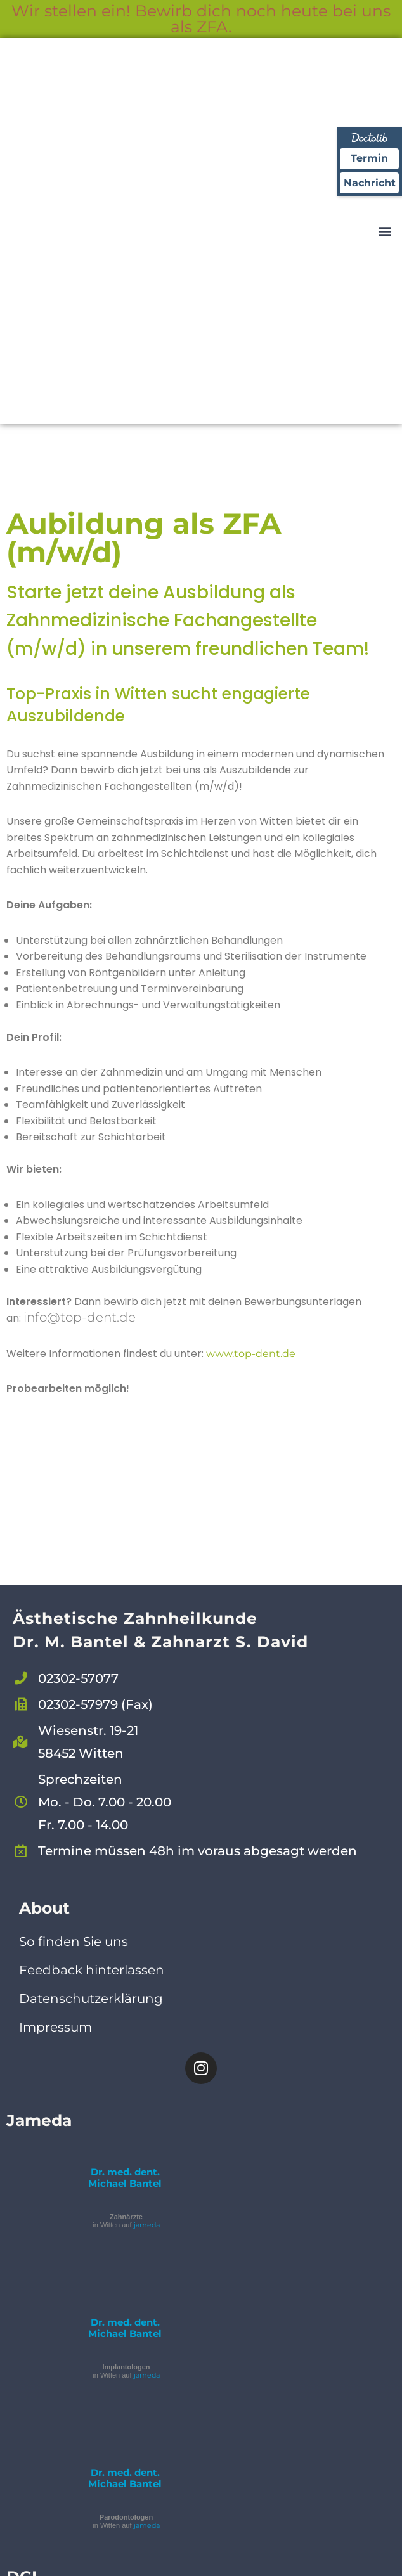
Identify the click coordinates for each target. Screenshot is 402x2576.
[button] (385, 231)
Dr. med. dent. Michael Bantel (125, 2179)
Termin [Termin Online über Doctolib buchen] (369, 159)
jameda (147, 2226)
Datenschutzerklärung (91, 2000)
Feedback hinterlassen (91, 1972)
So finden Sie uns (73, 1943)
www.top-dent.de (250, 1355)
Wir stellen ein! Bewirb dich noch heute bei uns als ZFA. (201, 18)
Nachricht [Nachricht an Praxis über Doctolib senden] (369, 183)
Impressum (55, 2029)
